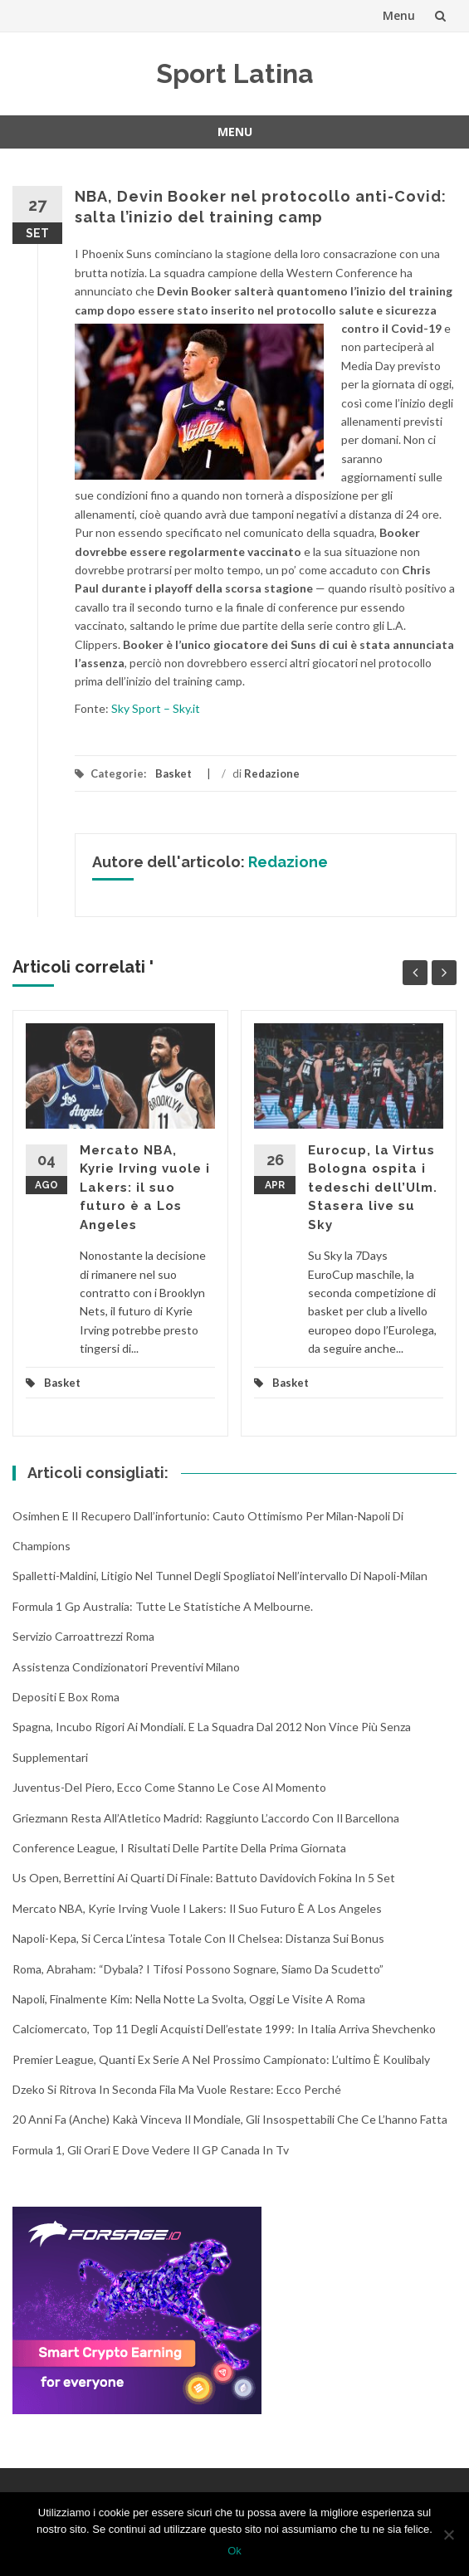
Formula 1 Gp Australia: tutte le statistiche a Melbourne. (162, 1606)
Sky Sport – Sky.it (155, 708)
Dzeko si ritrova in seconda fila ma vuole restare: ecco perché (176, 2089)
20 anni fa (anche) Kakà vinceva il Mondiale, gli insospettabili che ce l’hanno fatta (229, 2119)
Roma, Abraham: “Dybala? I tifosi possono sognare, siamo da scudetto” (198, 1969)
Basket (173, 773)
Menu (399, 15)
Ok (234, 2550)
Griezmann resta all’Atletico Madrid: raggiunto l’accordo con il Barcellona (205, 1818)
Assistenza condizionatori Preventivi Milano (126, 1667)
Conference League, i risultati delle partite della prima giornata (179, 1848)
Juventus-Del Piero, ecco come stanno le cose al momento (169, 1787)
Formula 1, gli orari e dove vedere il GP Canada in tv (150, 2150)
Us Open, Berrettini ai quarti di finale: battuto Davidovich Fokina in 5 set (203, 1878)
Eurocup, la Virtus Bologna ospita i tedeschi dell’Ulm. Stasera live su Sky (372, 1187)
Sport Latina (235, 73)
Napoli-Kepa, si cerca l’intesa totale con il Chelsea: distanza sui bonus (198, 1938)
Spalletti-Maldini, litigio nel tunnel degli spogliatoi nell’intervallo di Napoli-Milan (219, 1576)
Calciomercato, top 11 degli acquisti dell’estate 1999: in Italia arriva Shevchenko (224, 2029)
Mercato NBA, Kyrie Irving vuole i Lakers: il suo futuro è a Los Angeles (145, 1187)
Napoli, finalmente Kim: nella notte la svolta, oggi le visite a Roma (188, 1999)
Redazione (272, 773)
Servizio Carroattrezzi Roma (83, 1636)
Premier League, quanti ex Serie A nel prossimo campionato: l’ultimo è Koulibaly (221, 2059)
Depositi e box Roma (66, 1697)
